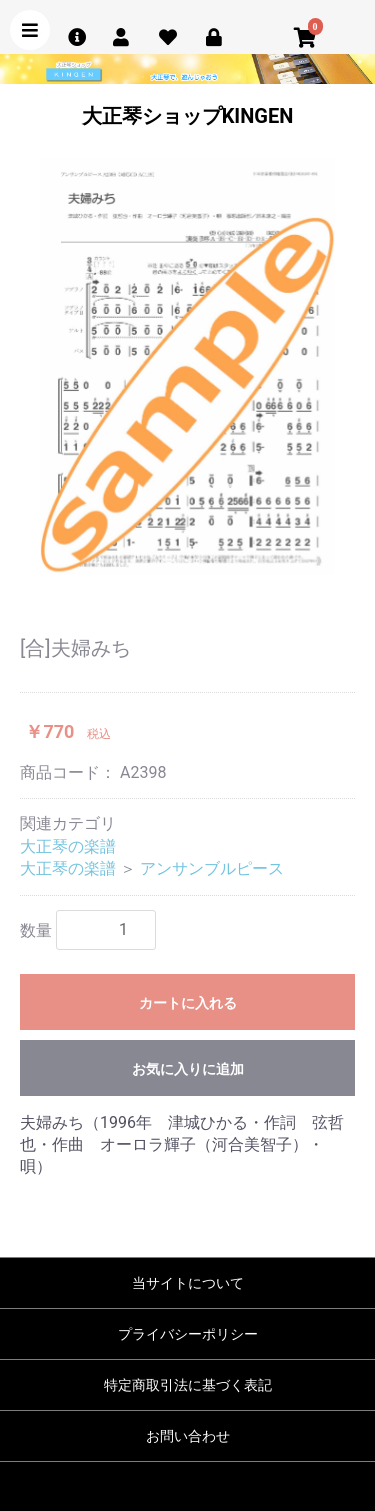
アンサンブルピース (212, 868)
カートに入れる (188, 1003)
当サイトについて (188, 1283)
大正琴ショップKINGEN (188, 116)
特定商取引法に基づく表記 (188, 1385)
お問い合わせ (188, 1436)
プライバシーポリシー (188, 1334)
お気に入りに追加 (188, 1069)
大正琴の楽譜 (68, 846)
